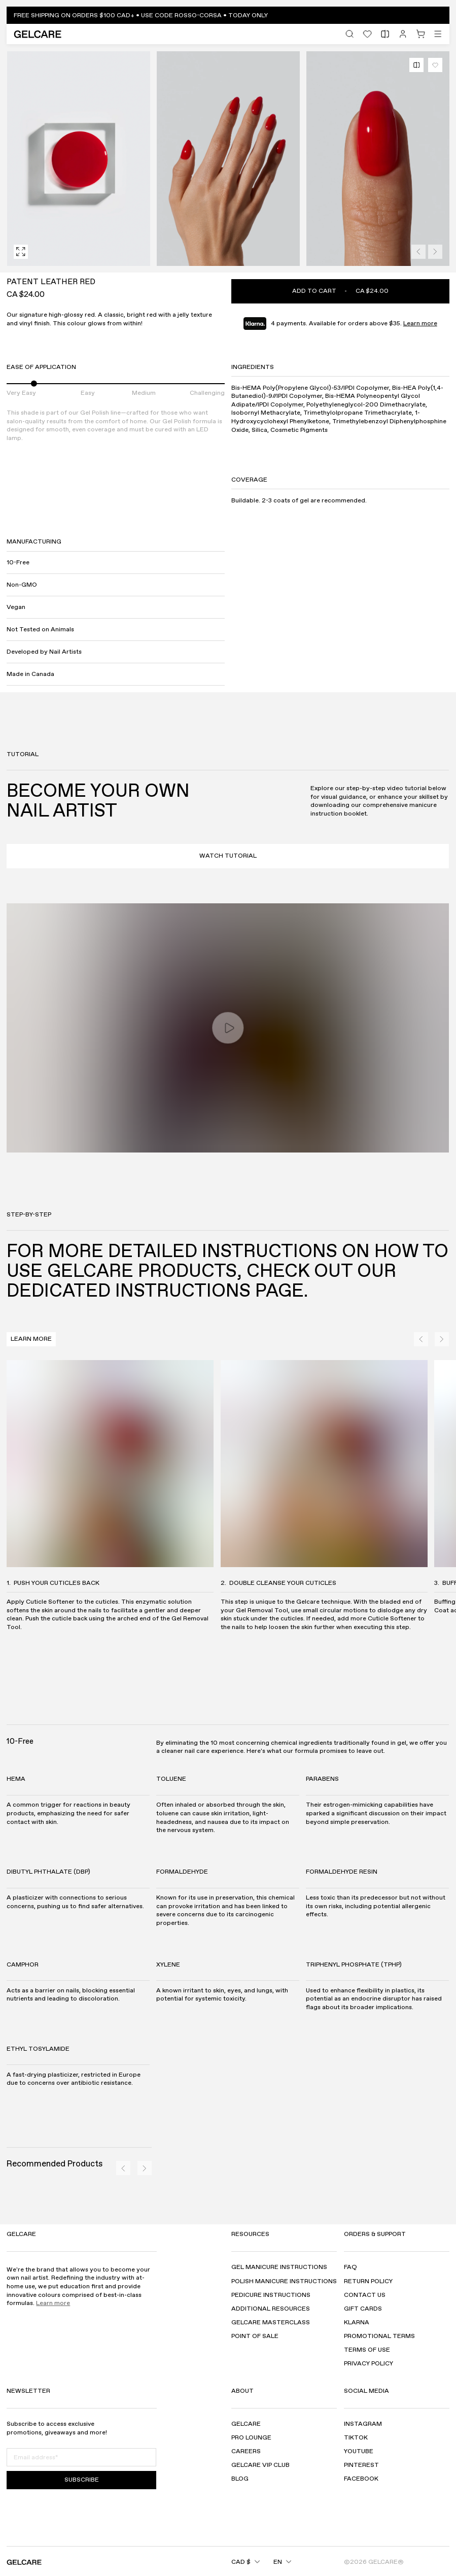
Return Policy (368, 2281)
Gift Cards (363, 2309)
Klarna (356, 2322)
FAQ (350, 2267)
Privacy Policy (368, 2363)
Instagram (363, 2424)
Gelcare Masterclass (270, 2322)
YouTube (358, 2451)
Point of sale (254, 2336)
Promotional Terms (379, 2336)
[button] (228, 15)
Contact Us (364, 2295)
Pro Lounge (251, 2437)
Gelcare (246, 2424)
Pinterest (361, 2465)
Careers (246, 2451)
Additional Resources (270, 2309)
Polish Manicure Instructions (284, 2281)
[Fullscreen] (21, 252)
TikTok (356, 2437)
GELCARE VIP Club (260, 2465)
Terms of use (367, 2350)
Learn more (420, 323)
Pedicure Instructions (270, 2295)
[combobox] (235, 2562)
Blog (240, 2479)
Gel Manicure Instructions (279, 2267)
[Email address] (81, 2457)
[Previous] (418, 252)
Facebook (361, 2479)
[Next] (435, 252)
